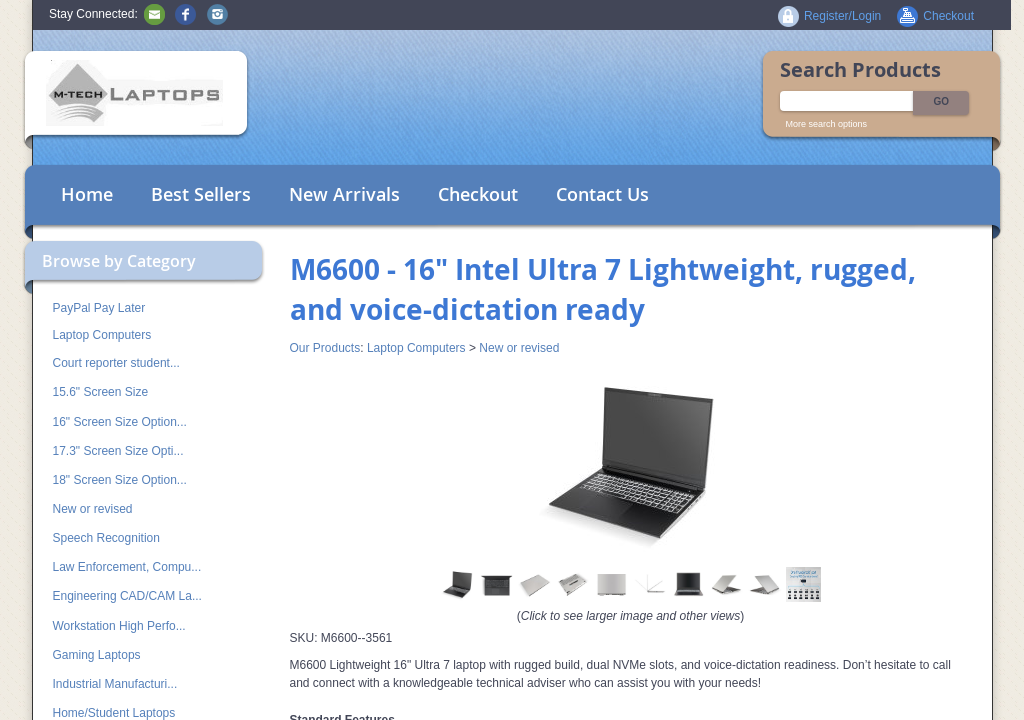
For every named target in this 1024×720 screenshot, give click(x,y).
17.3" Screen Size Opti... (118, 451)
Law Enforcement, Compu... (127, 567)
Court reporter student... (116, 363)
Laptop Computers (102, 335)
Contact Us (602, 194)
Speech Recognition (106, 538)
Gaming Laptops (97, 655)
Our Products (325, 348)
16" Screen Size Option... (120, 422)
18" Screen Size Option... (120, 480)
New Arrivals (344, 194)
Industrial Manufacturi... (115, 684)
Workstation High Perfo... (119, 626)
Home (87, 194)
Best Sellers (201, 194)
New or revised (93, 509)
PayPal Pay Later (99, 308)
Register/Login (842, 16)
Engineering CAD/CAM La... (127, 596)
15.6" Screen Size (101, 392)
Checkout (478, 194)
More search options (827, 124)
